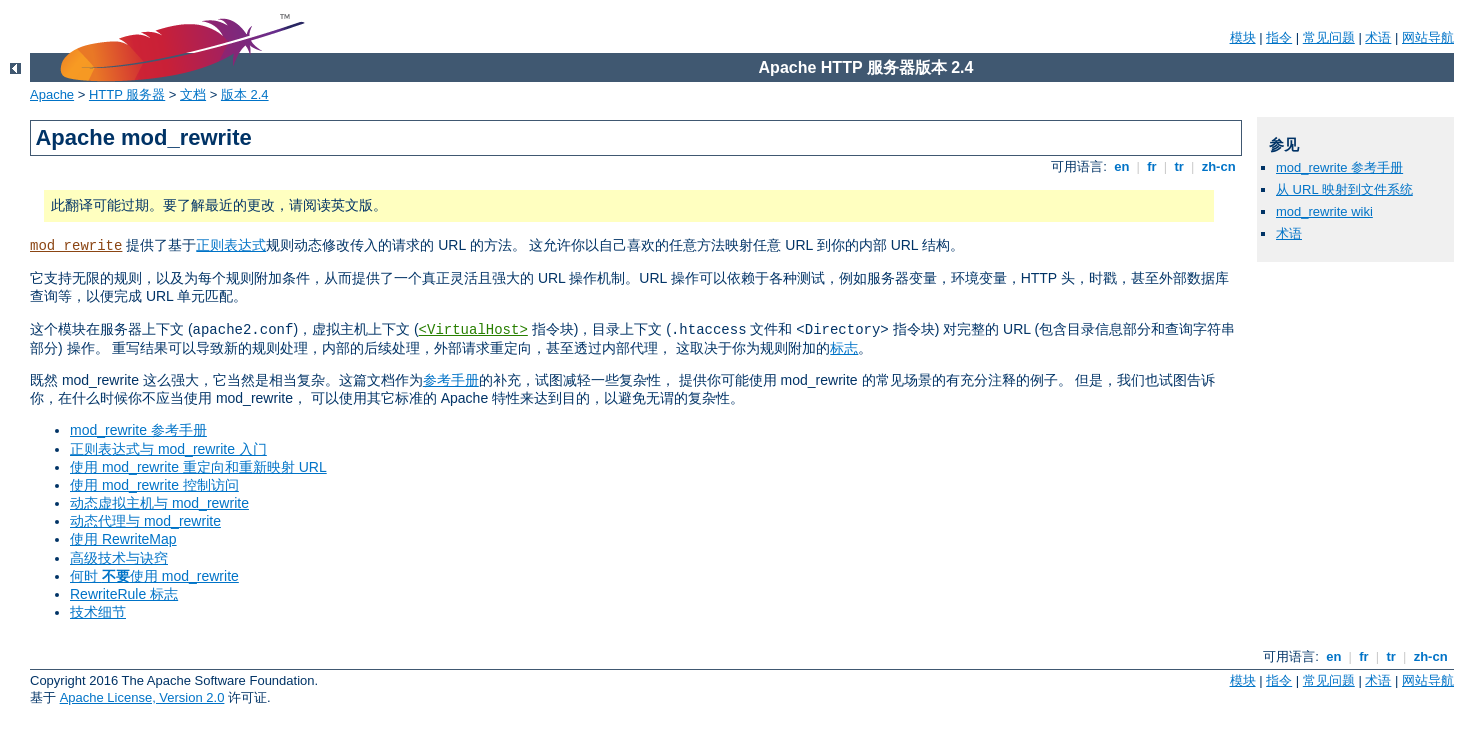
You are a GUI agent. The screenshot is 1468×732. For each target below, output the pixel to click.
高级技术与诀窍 (119, 558)
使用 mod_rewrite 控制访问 (154, 485)
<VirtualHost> (473, 330)
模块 (1243, 37)
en (1122, 166)
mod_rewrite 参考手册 (138, 430)
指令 (1279, 37)
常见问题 (1329, 37)
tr (1179, 166)
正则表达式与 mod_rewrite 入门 (168, 449)
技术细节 (98, 612)
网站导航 (1428, 37)
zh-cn (1218, 166)
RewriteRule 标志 (124, 594)
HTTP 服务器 (127, 94)
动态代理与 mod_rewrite (145, 521)
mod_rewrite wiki (1324, 211)
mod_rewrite (76, 246)
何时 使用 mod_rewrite (154, 576)
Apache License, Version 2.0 (142, 697)
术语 (1378, 37)
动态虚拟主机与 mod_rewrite (159, 503)
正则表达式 (231, 245)
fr (1152, 166)
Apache (52, 94)
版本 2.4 (245, 94)
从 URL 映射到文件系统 (1344, 189)
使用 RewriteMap (123, 539)
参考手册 (451, 380)
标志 (844, 348)
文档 (193, 94)
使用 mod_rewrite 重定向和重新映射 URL (198, 467)
